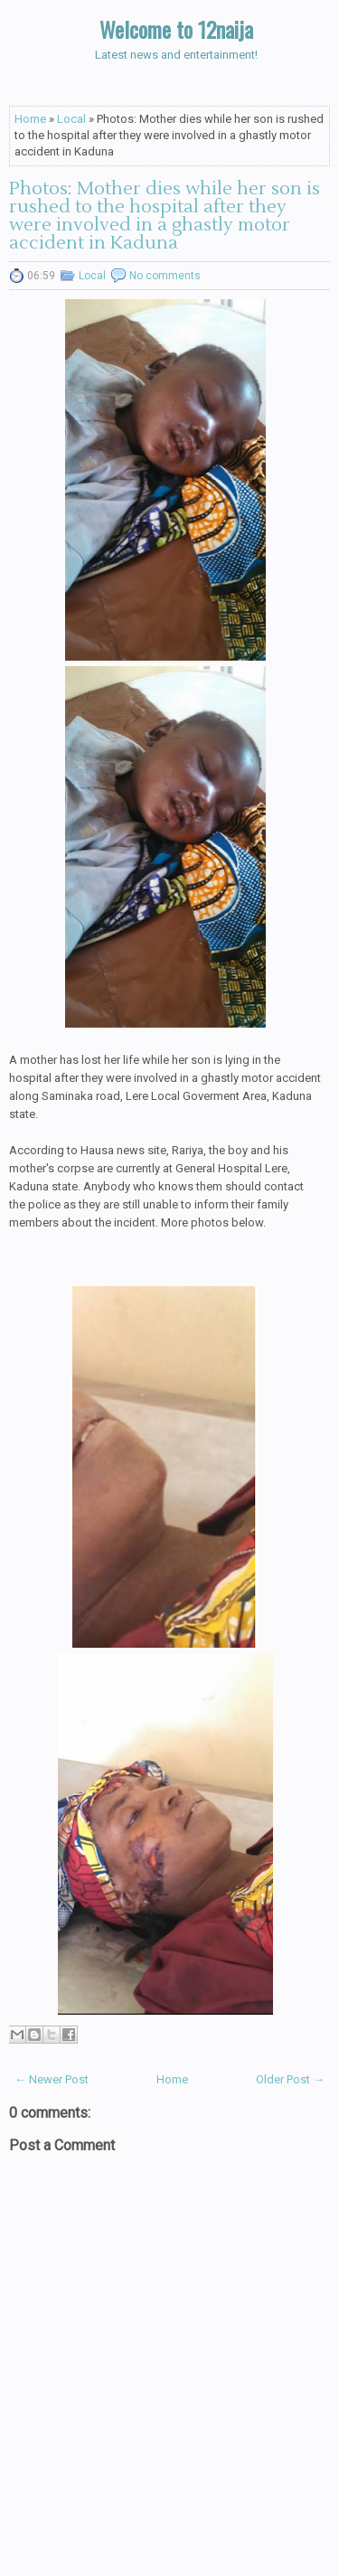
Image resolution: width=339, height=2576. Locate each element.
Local (71, 119)
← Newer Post (51, 2079)
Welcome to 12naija (176, 29)
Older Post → (290, 2079)
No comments (165, 275)
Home (30, 119)
